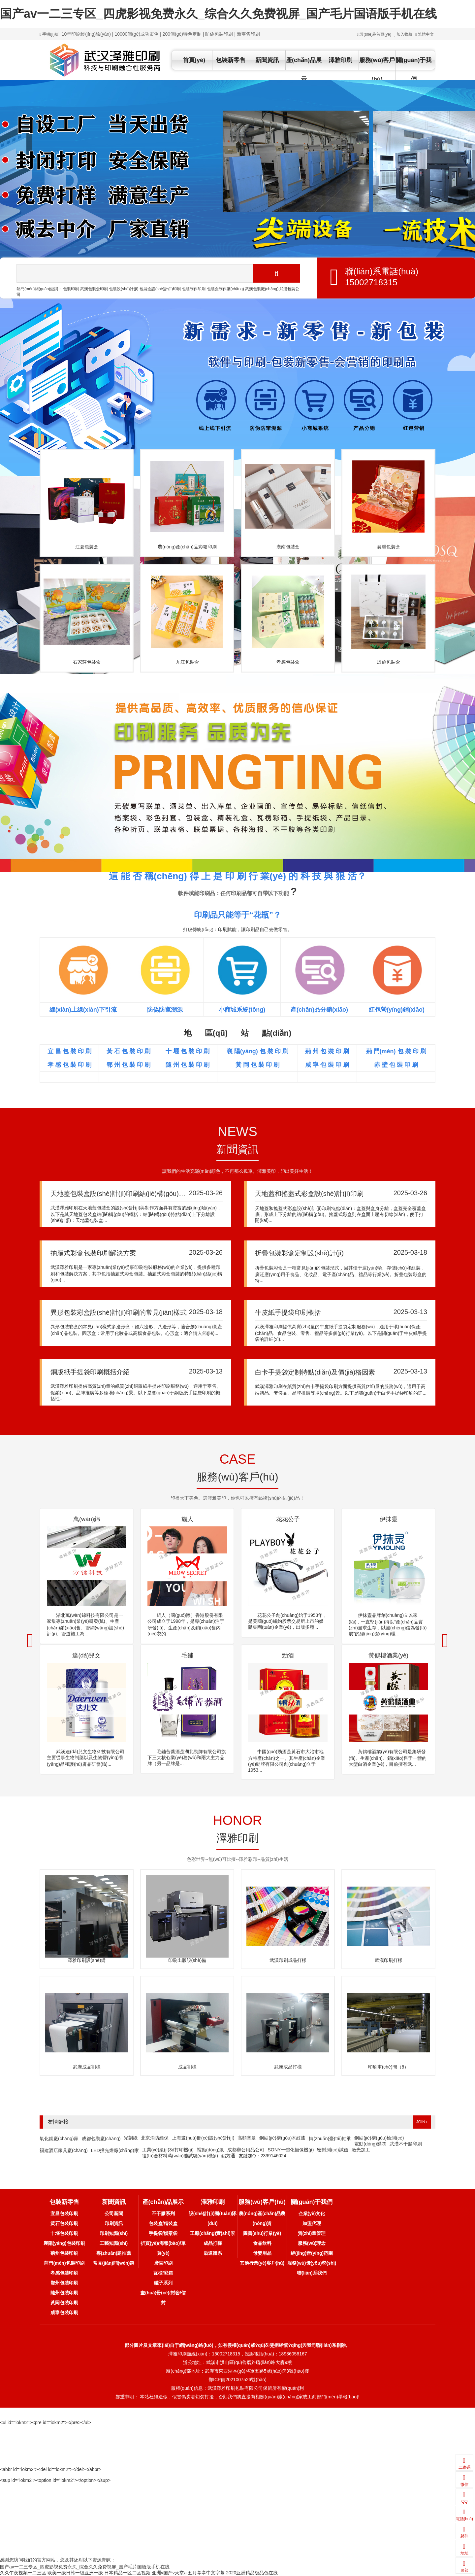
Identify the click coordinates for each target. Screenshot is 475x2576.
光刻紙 (131, 2138)
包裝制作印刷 (194, 289)
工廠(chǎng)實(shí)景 (212, 2233)
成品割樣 (187, 2067)
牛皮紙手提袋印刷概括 (288, 1312)
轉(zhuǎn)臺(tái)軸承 (330, 2138)
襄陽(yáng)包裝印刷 (64, 2243)
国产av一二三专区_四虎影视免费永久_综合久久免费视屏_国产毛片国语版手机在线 (218, 13)
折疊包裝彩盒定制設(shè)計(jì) (299, 1253)
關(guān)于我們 (414, 70)
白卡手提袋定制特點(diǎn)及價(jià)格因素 (315, 1372)
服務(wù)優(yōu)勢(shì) (311, 2263)
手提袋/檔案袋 (163, 2233)
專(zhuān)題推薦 (113, 2253)
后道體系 (213, 2253)
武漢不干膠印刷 (406, 2143)
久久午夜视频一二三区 (23, 2572)
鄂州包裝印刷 (64, 2282)
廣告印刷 (163, 2263)
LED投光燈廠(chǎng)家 (115, 2150)
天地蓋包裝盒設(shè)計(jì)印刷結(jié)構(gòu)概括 (121, 1193)
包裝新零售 (230, 60)
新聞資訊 (267, 60)
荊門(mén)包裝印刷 (64, 2263)
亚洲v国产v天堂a (169, 2572)
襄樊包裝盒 (388, 546)
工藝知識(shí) (114, 2243)
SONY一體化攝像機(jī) (291, 2149)
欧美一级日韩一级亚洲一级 (75, 2572)
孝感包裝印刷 (64, 2273)
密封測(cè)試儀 (332, 2149)
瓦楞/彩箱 (163, 2273)
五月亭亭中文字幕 (206, 2572)
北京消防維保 (155, 2138)
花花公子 (288, 1519)
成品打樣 (213, 2243)
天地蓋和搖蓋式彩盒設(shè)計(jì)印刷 (309, 1193)
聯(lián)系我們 (311, 2273)
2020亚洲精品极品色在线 (252, 2572)
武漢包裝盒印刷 (94, 289)
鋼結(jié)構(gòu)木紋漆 (282, 2138)
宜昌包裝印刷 (64, 2213)
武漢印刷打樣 (388, 1960)
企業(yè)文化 (312, 2213)
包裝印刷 (71, 289)
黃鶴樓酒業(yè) (388, 1655)
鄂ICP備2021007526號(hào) (237, 2379)
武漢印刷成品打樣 (287, 1960)
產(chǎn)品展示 (304, 70)
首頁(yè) (194, 60)
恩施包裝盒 (388, 662)
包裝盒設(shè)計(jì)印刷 (160, 289)
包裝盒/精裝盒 (163, 2223)
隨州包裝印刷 (64, 2292)
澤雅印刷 (340, 60)
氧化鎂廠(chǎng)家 (59, 2138)
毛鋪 (187, 1655)
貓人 (187, 1519)
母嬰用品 (262, 2253)
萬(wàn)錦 (86, 1519)
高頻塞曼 (247, 2138)
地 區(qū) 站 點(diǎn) (237, 1032)
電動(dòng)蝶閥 (370, 2143)
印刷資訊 (114, 2223)
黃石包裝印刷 (64, 2223)
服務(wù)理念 (312, 2243)
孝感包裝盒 (288, 662)
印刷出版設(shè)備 (187, 1960)
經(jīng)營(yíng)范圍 (312, 2253)
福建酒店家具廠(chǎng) (64, 2150)
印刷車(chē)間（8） (388, 2067)
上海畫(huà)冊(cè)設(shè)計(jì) (203, 2138)
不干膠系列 (163, 2213)
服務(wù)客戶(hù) (377, 70)
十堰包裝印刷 (64, 2233)
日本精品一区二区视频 (127, 2572)
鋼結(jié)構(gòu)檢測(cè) (379, 2138)
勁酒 (288, 1655)
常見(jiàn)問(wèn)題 (114, 2263)
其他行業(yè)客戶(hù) (262, 2263)
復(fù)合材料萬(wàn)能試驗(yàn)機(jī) (180, 2155)
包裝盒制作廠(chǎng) (225, 289)
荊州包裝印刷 (64, 2253)
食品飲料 (262, 2243)
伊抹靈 (388, 1519)
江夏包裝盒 (86, 546)
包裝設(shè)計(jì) (123, 289)
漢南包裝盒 (288, 546)
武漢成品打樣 (288, 2067)
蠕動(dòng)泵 (210, 2149)
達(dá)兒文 (86, 1655)
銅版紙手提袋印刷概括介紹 (90, 1371)
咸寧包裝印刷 (64, 2312)
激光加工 (361, 2149)
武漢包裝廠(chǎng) (261, 289)
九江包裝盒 (187, 662)
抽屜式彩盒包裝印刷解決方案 (93, 1253)
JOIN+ (422, 2122)
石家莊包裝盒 (87, 662)
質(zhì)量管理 (312, 2233)
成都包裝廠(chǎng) (101, 2138)
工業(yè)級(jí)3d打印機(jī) (168, 2149)
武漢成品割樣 (87, 2067)
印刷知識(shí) (114, 2233)
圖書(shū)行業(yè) (262, 2233)
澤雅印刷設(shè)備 (87, 1960)
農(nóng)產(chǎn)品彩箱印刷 (187, 546)
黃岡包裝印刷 (64, 2302)
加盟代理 (311, 2223)
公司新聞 (114, 2213)
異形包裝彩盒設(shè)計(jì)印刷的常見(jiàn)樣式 (118, 1312)
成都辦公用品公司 (245, 2149)
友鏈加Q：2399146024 (262, 2155)
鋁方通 (228, 2155)
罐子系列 (163, 2282)
